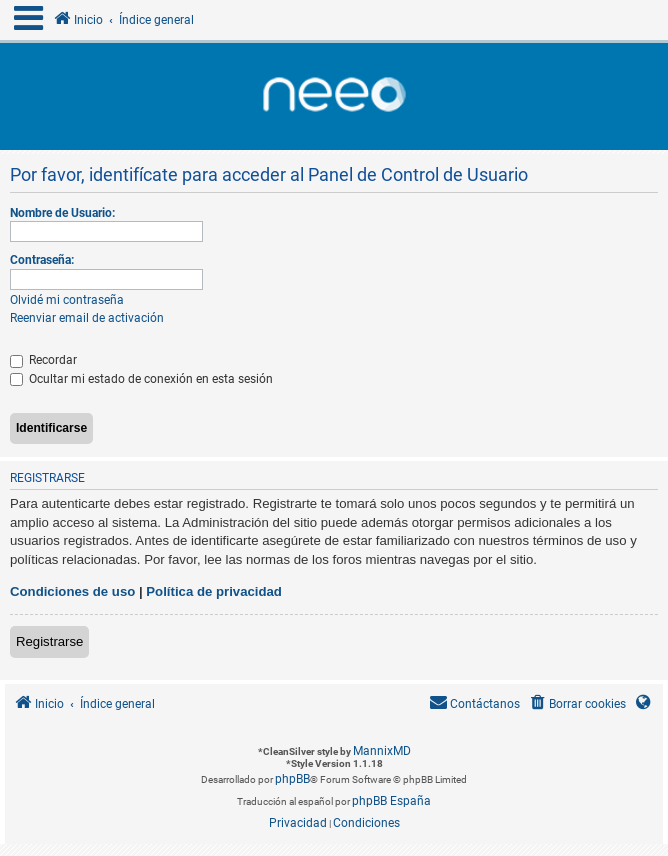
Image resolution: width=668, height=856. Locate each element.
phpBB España (391, 801)
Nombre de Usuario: (62, 213)
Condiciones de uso (72, 591)
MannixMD (382, 751)
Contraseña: (42, 260)
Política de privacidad (214, 591)
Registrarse (49, 641)
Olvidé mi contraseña (67, 300)
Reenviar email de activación (87, 318)
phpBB (292, 779)
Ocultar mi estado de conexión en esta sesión (141, 379)
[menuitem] (576, 704)
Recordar (43, 360)
